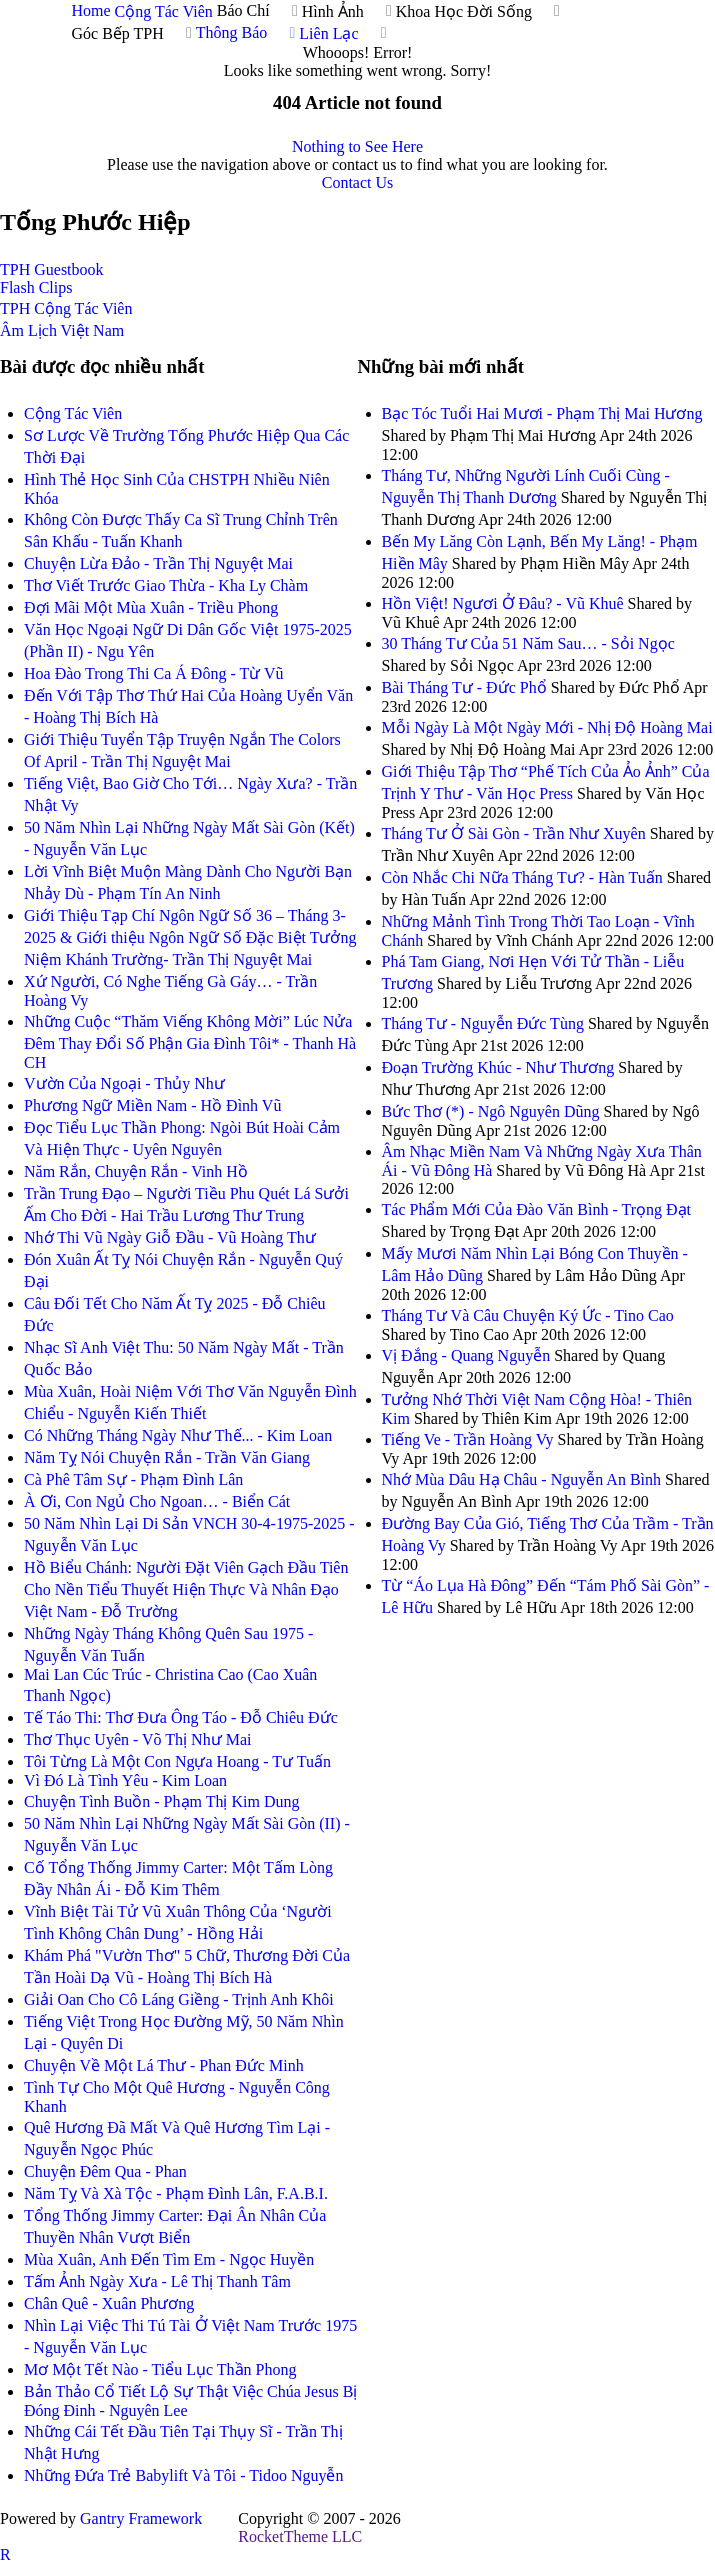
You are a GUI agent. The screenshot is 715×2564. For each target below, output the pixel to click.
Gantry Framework (141, 2518)
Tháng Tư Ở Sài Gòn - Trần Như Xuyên (514, 833)
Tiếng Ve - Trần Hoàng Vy (470, 1439)
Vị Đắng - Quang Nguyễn (466, 1355)
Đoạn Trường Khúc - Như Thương (498, 1067)
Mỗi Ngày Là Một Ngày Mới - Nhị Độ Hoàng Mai (547, 727)
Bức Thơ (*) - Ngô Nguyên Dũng (491, 1111)
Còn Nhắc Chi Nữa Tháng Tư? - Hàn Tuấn (522, 877)
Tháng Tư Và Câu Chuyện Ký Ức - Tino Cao (528, 1315)
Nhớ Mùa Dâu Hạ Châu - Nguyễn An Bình (522, 1479)
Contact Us (358, 182)
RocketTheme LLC (300, 2536)
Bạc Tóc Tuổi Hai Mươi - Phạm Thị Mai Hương (542, 413)
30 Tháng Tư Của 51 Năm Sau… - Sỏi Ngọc (528, 643)
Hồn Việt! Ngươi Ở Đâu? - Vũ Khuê (503, 603)
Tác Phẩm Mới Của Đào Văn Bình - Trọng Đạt (536, 1209)
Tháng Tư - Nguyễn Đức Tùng (483, 1023)
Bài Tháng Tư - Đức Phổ (464, 687)
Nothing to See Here (357, 146)
